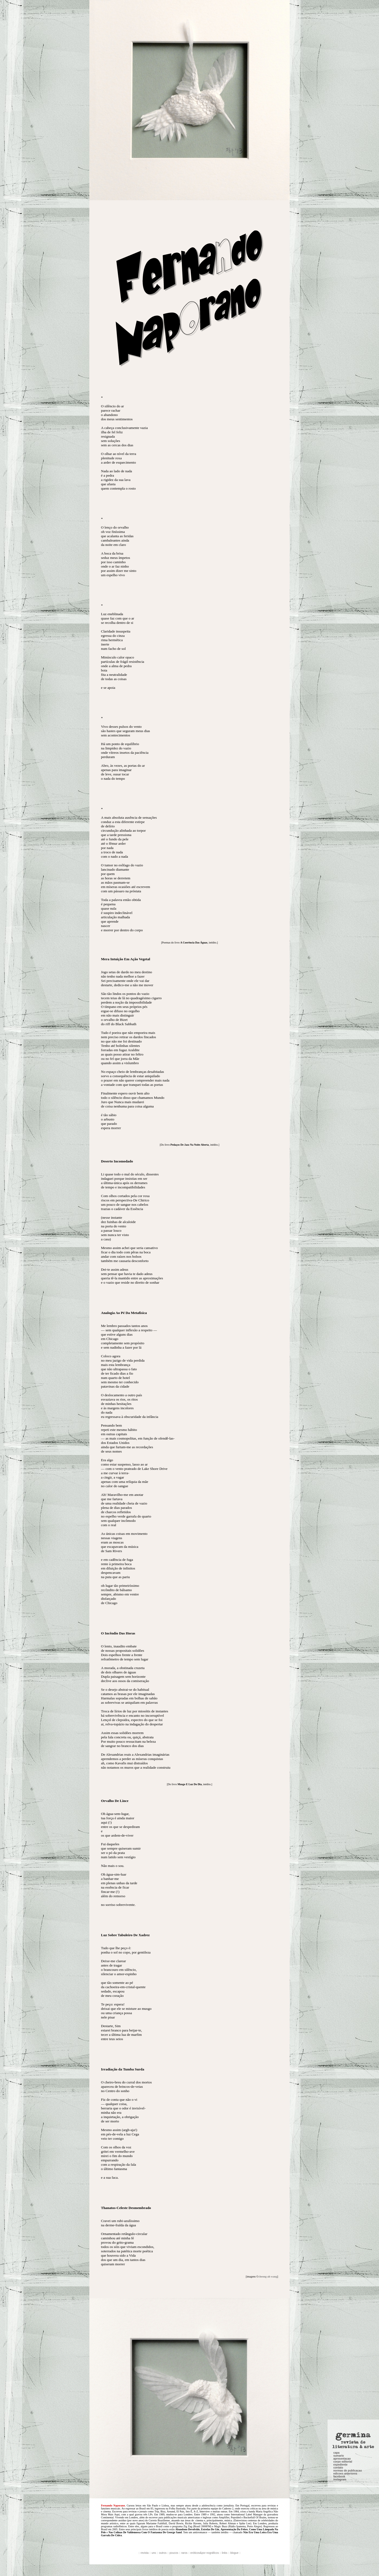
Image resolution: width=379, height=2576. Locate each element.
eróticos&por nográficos (204, 2552)
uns (154, 2552)
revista (144, 2552)
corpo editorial (342, 2278)
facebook (339, 2293)
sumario (338, 2272)
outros (162, 2552)
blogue (234, 2552)
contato (338, 2284)
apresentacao (342, 2275)
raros (184, 2552)
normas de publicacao (347, 2287)
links (224, 2552)
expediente (340, 2281)
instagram (339, 2296)
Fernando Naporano (113, 2505)
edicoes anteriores (345, 2290)
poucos (173, 2552)
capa (336, 2269)
